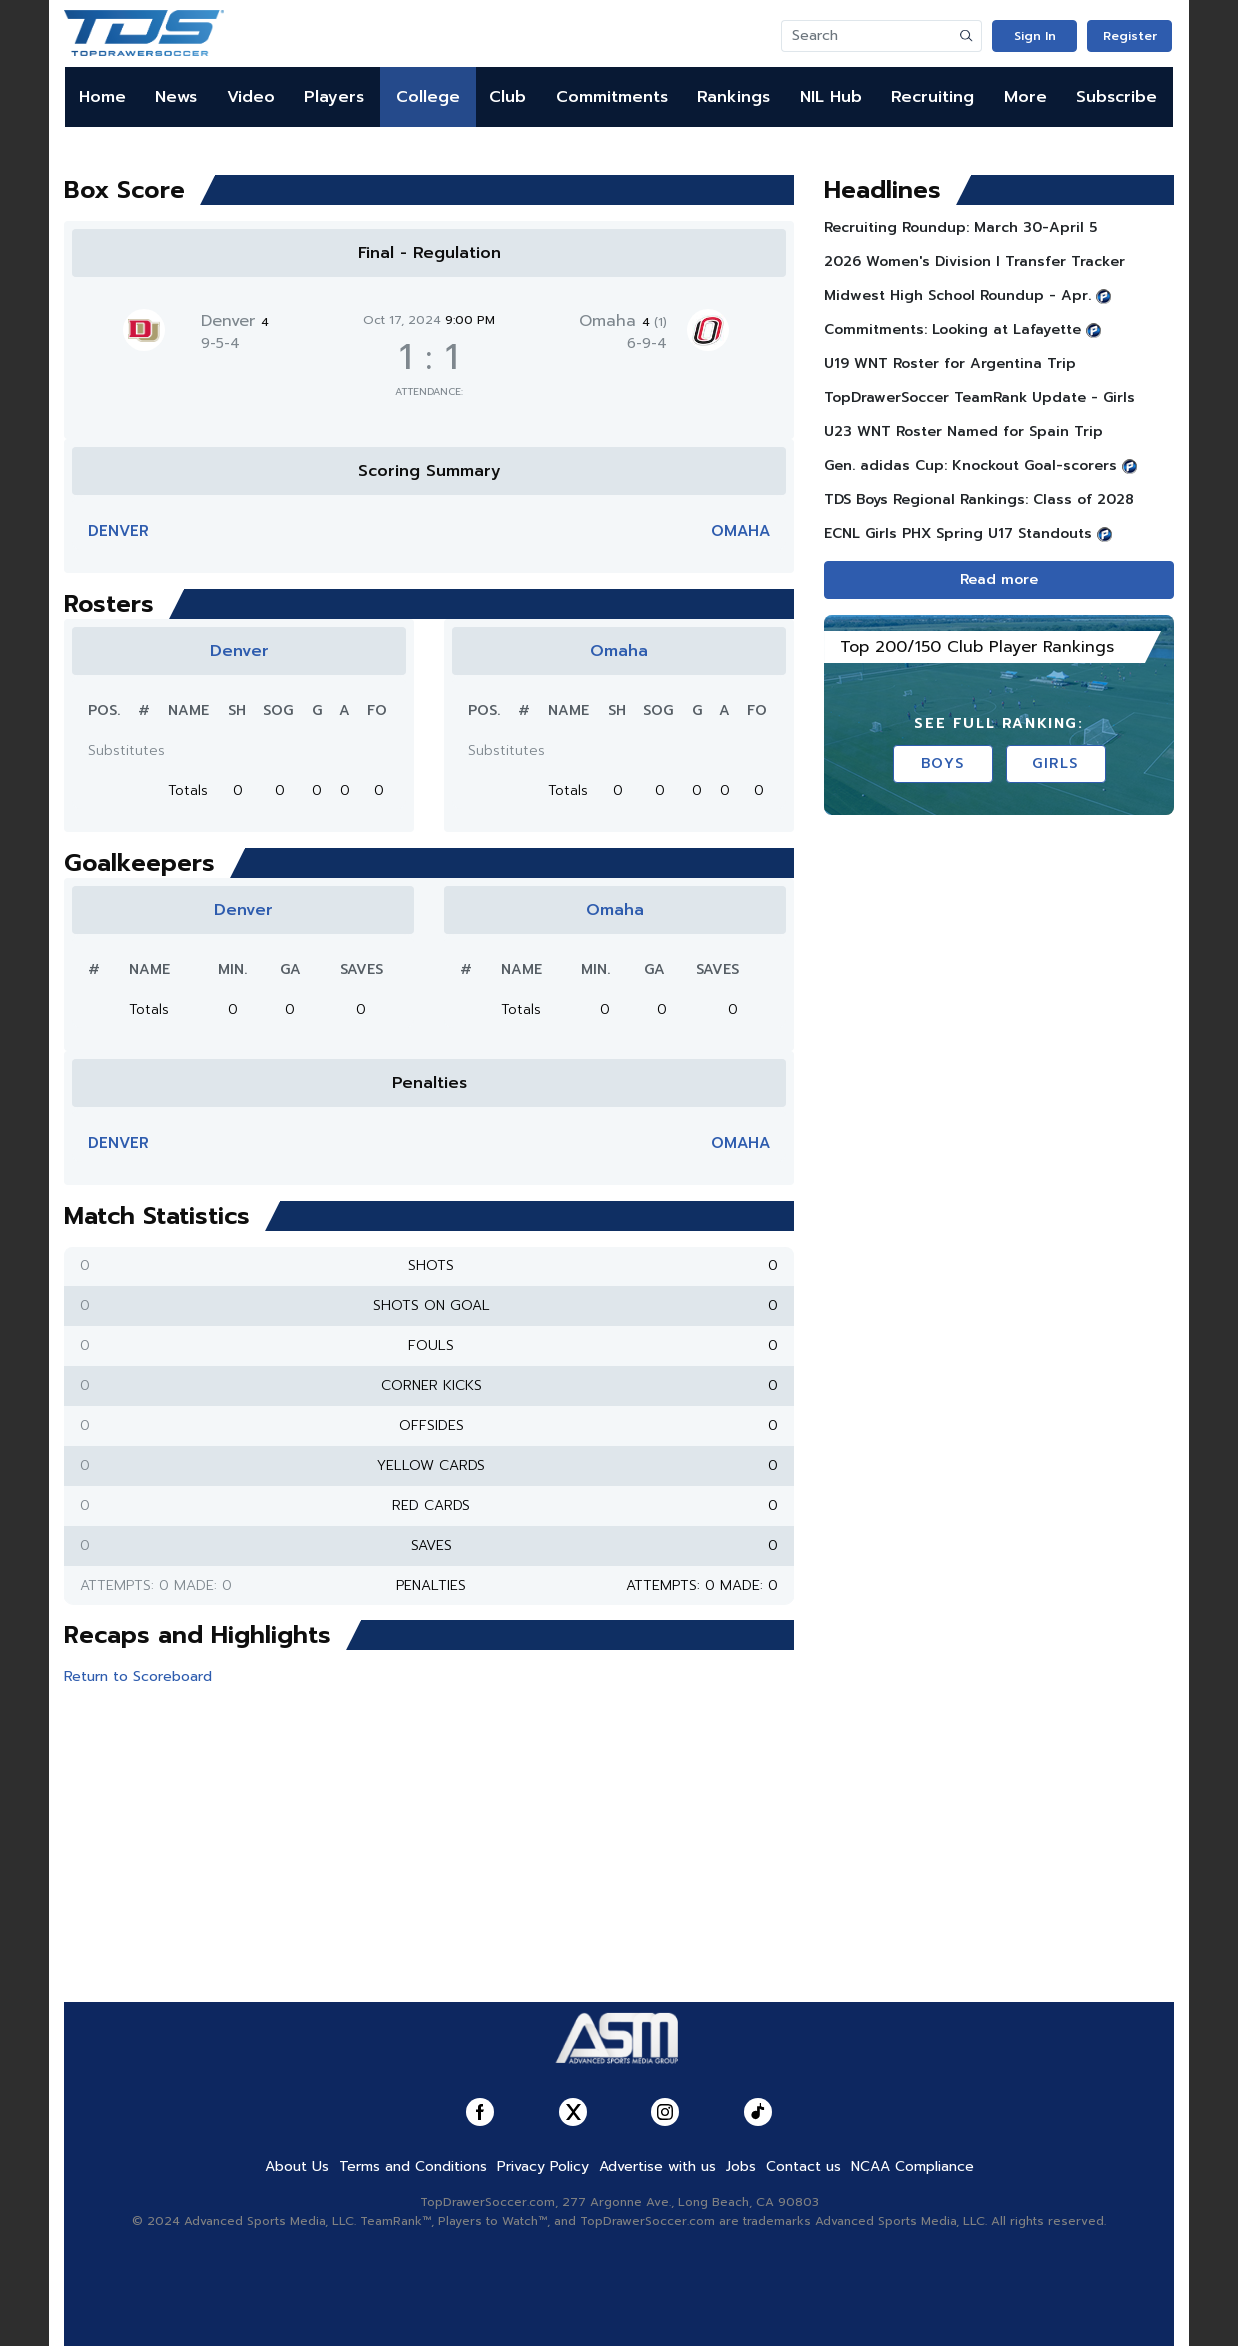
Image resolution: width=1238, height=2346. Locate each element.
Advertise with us (657, 2166)
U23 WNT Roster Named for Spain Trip (963, 431)
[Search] (867, 36)
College (428, 97)
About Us (297, 2166)
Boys (942, 763)
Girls (1055, 763)
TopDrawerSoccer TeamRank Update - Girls (979, 397)
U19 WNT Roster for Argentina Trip (950, 363)
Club (507, 97)
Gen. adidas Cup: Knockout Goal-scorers (970, 465)
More (1025, 97)
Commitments (612, 97)
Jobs (741, 2166)
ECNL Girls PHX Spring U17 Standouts (958, 533)
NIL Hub (831, 97)
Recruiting (932, 97)
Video (251, 97)
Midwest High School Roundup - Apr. (957, 295)
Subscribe (1116, 97)
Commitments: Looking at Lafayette (952, 329)
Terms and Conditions (413, 2166)
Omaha (623, 321)
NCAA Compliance (912, 2166)
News (176, 97)
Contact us (803, 2166)
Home (102, 97)
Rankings (733, 97)
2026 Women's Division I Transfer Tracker (974, 261)
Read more (999, 579)
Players (334, 97)
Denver (235, 321)
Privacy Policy (543, 2166)
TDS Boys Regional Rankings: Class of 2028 (979, 499)
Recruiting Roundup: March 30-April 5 (960, 227)
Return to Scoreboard (138, 1676)
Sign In (1035, 36)
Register (1130, 36)
